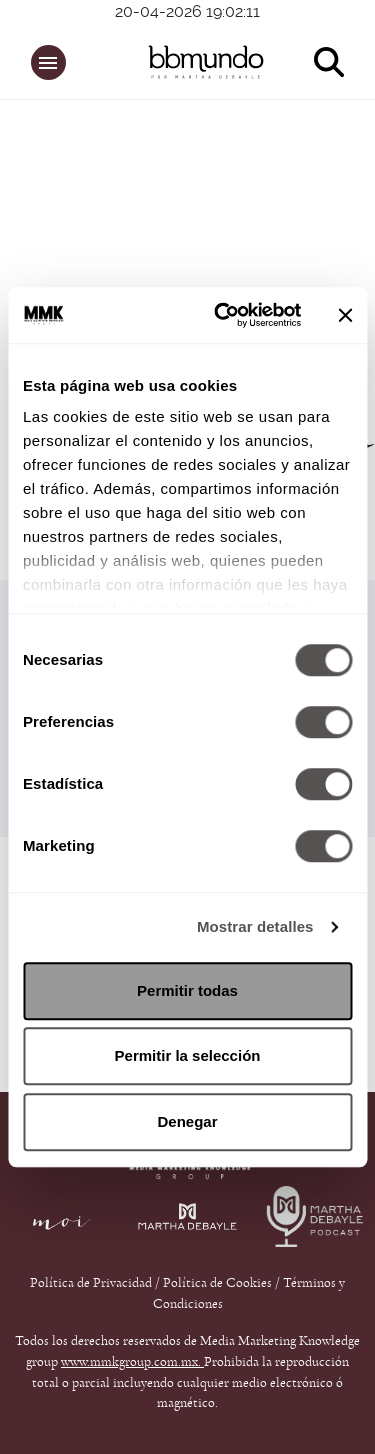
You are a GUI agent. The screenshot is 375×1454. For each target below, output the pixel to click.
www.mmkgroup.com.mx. (132, 1362)
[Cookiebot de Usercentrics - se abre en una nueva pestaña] (223, 315)
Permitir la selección (188, 1055)
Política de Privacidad (92, 1283)
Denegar (187, 1121)
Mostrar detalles (255, 926)
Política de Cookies (217, 1283)
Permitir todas (187, 990)
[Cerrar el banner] (345, 315)
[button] (48, 62)
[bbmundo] (197, 62)
